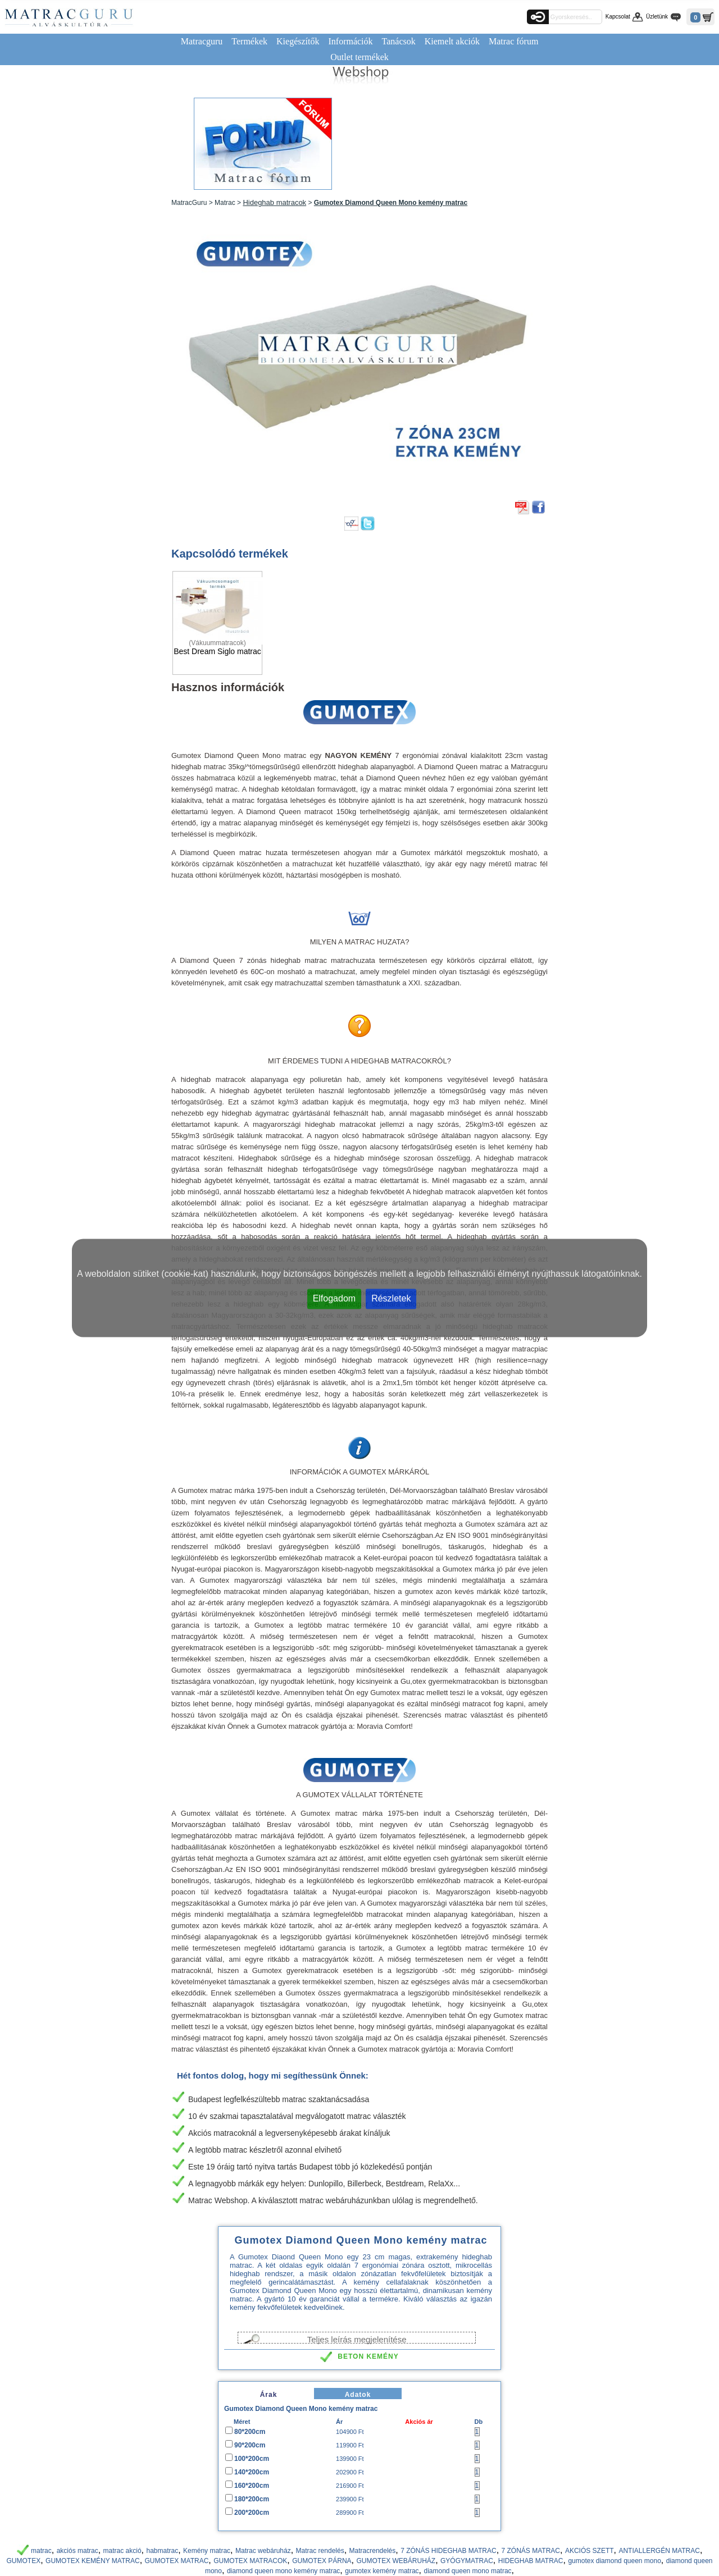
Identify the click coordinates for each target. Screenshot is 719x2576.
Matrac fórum (513, 41)
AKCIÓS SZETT (589, 2551)
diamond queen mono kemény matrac (283, 2571)
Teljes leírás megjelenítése (357, 2339)
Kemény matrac (206, 2551)
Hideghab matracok (274, 202)
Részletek (391, 1298)
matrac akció (122, 2551)
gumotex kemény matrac (381, 2571)
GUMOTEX (24, 2561)
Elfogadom (334, 1298)
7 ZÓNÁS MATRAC (531, 2551)
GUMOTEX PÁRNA (321, 2561)
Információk (350, 41)
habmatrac (162, 2551)
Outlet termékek (359, 57)
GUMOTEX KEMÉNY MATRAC (92, 2561)
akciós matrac (77, 2551)
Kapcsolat (618, 16)
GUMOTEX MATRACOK (250, 2561)
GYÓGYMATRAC (466, 2561)
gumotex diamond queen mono (614, 2561)
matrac (41, 2551)
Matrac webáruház (263, 2551)
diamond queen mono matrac (468, 2571)
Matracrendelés (372, 2551)
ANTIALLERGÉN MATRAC (658, 2551)
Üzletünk (657, 16)
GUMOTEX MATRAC (177, 2561)
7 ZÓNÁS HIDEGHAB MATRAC (448, 2551)
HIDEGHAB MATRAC (530, 2561)
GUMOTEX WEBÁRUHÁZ (395, 2561)
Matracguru (202, 41)
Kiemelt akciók (452, 41)
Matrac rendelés (320, 2551)
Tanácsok (399, 41)
